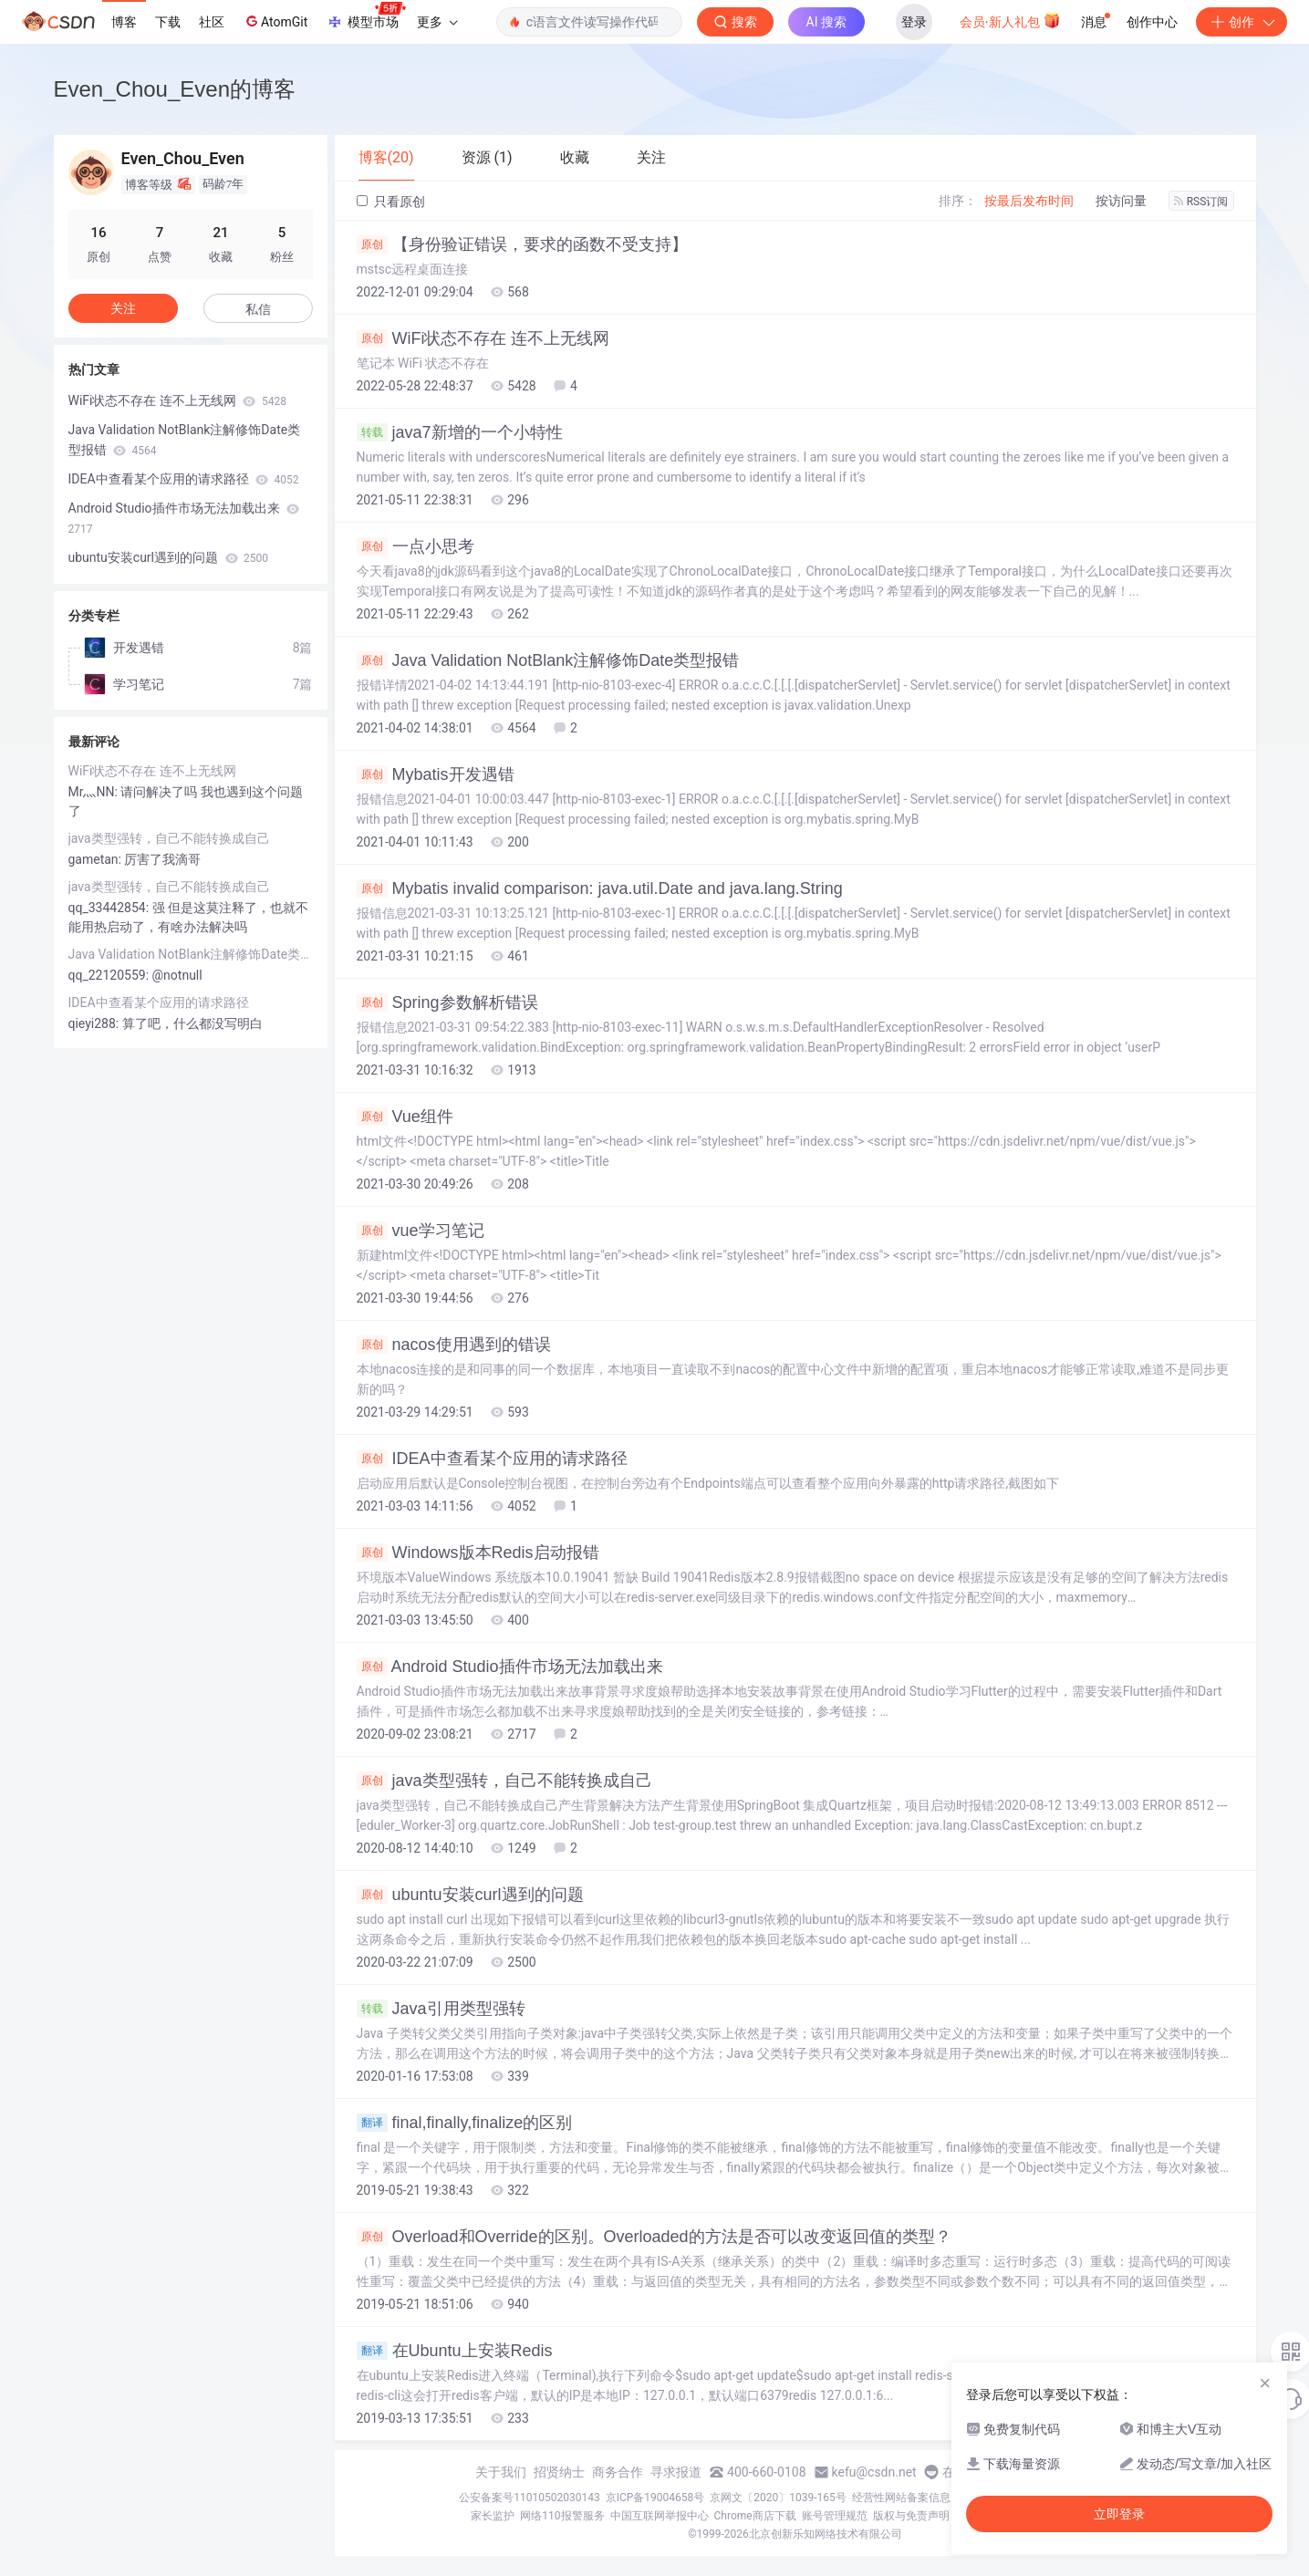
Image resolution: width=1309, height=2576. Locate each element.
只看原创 (391, 201)
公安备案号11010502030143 (529, 2497)
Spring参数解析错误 (447, 1002)
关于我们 (500, 2472)
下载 (168, 22)
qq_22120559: (110, 975)
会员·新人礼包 (1010, 20)
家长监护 (492, 2515)
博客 (124, 22)
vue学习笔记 (420, 1230)
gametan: (96, 859)
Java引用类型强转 (441, 2009)
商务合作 (617, 2472)
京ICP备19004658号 (655, 2497)
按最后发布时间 (1029, 200)
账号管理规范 (834, 2515)
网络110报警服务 (562, 2515)
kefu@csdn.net (874, 2472)
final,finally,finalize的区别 (465, 2123)
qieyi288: (95, 1023)
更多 (437, 22)
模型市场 (366, 16)
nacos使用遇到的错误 (454, 1344)
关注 (123, 308)
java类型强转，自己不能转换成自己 (504, 1780)
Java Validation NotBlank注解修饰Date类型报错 (548, 660)
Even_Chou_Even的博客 (175, 89)
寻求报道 (675, 2472)
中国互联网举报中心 (659, 2515)
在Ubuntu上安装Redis (455, 2351)
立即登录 (1119, 2514)
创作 (1241, 22)
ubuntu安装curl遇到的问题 (470, 1894)
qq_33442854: (110, 907)
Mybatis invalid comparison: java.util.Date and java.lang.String (600, 888)
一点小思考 (415, 546)
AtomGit (275, 20)
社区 (211, 22)
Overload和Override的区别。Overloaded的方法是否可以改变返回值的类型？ (654, 2237)
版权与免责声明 (911, 2515)
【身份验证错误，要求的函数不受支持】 (522, 244)
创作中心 (1152, 22)
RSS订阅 (1201, 201)
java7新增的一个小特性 (460, 432)
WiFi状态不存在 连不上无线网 (483, 338)
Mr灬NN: (94, 791)
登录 (914, 22)
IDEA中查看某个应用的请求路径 (492, 1458)
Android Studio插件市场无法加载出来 (510, 1666)
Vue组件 (405, 1116)
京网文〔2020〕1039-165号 (778, 2497)
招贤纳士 (559, 2472)
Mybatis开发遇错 (435, 774)
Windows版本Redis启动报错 (478, 1552)
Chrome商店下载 (755, 2515)
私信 (258, 309)
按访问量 (1121, 200)
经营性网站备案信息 (901, 2497)
